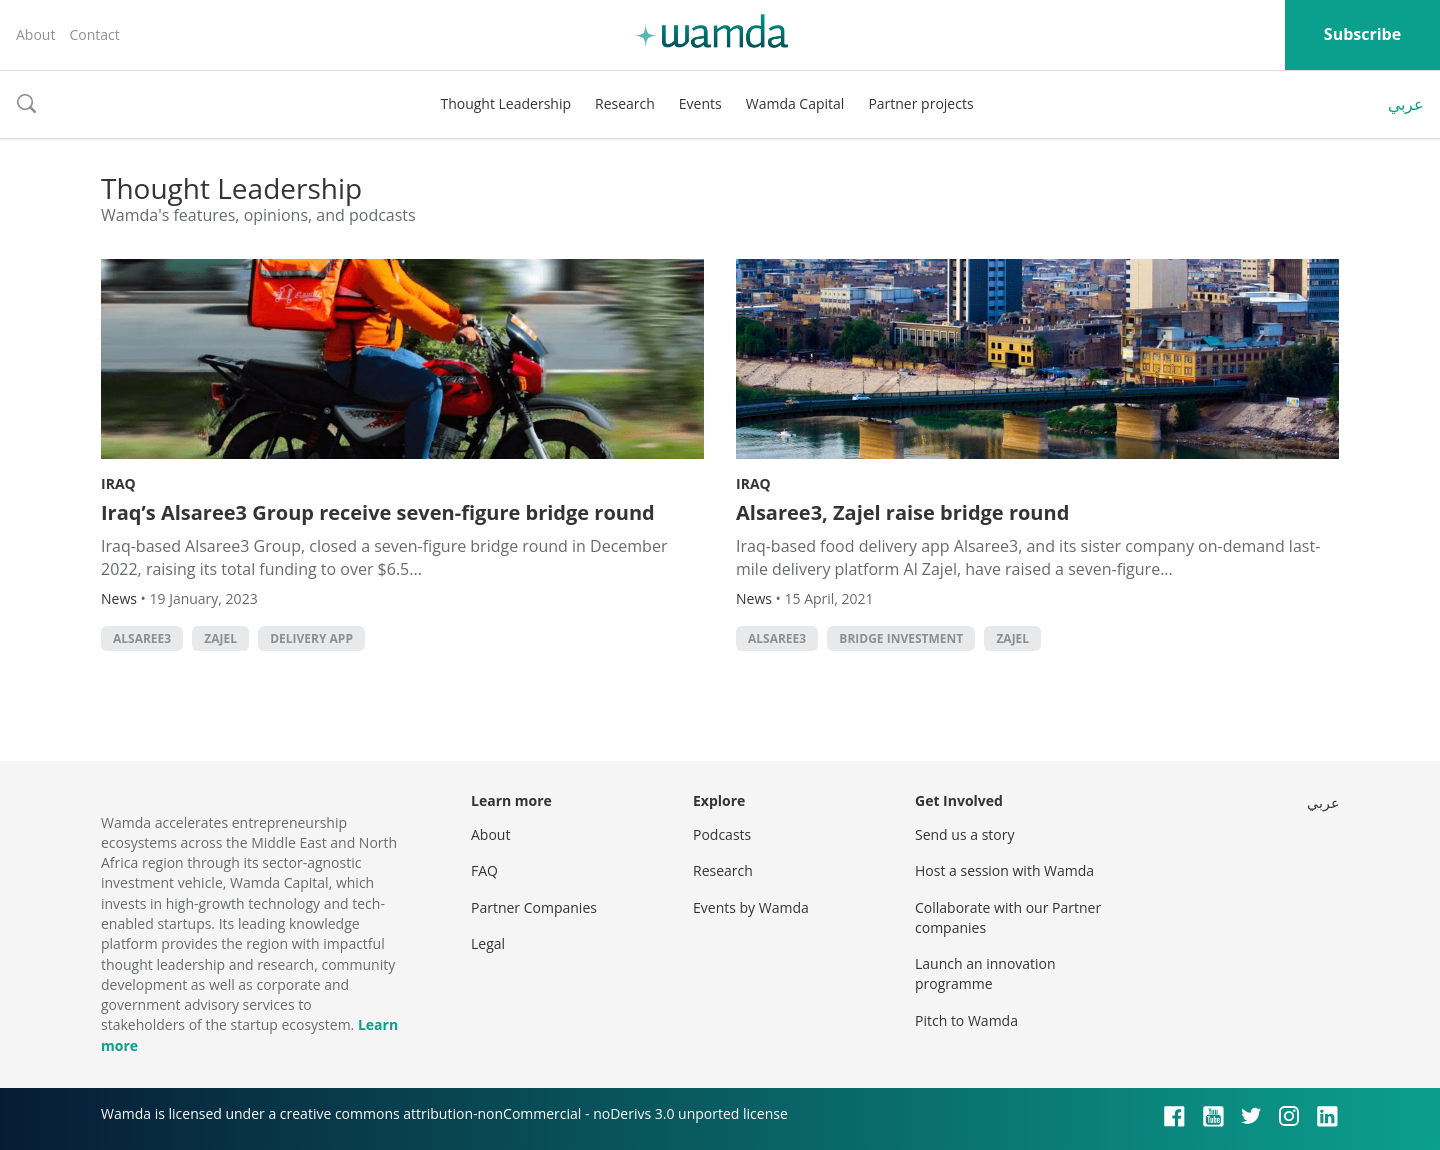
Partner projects (920, 103)
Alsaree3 (142, 638)
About (35, 34)
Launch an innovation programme (985, 973)
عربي (1406, 104)
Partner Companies (534, 907)
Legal (488, 943)
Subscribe (1362, 34)
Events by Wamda (751, 907)
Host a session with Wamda (1004, 870)
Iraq (118, 483)
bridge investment (901, 638)
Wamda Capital (795, 103)
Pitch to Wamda (966, 1020)
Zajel (220, 638)
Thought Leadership (505, 103)
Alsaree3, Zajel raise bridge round (902, 512)
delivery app (311, 638)
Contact (94, 34)
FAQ (484, 870)
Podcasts (722, 834)
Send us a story (964, 834)
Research (625, 103)
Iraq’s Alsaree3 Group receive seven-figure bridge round (378, 512)
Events (700, 103)
